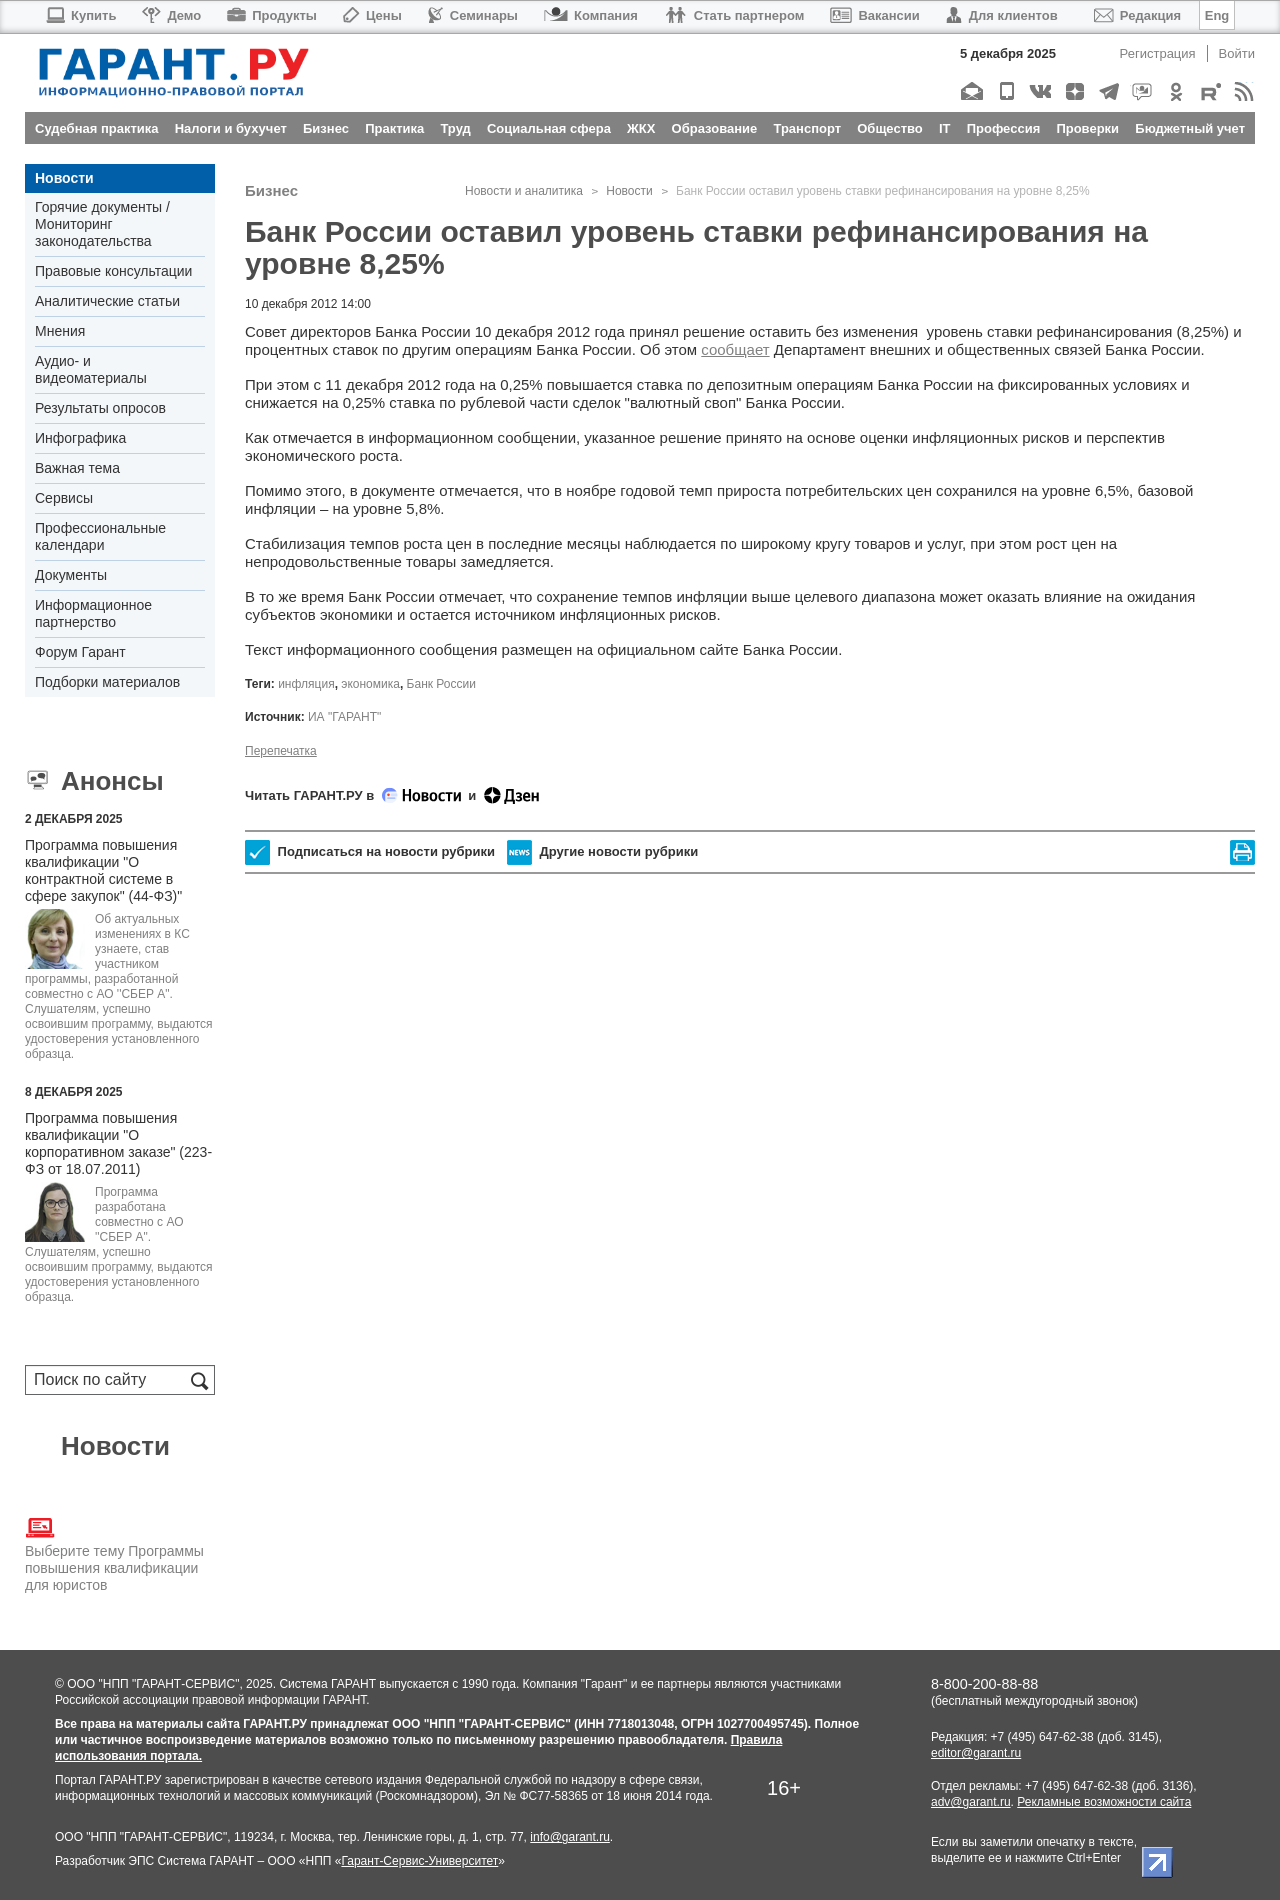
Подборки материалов (107, 682)
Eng (1217, 15)
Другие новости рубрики (602, 852)
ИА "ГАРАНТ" (344, 717)
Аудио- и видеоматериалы (91, 369)
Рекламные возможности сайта (1104, 1802)
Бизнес (271, 190)
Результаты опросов (100, 408)
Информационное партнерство (93, 613)
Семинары (473, 15)
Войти (1237, 53)
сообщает (735, 349)
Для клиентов (1002, 15)
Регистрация (1158, 53)
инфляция (306, 684)
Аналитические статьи (107, 301)
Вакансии (874, 15)
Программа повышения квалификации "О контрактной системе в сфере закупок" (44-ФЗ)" (103, 870)
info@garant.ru (570, 1837)
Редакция (1137, 15)
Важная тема (77, 468)
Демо (171, 15)
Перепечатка (281, 751)
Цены (372, 15)
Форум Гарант (80, 652)
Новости (64, 178)
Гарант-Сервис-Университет (419, 1861)
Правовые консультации (113, 271)
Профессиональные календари (100, 536)
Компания (591, 15)
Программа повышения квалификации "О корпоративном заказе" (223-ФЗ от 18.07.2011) (118, 1143)
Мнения (60, 331)
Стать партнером (734, 15)
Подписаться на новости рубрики (370, 852)
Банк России (441, 684)
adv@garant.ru (971, 1802)
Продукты (272, 15)
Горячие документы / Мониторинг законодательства (102, 224)
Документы (71, 575)
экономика (370, 684)
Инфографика (80, 438)
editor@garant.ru (976, 1753)
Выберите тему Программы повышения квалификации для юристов (114, 1553)
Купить (80, 15)
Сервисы (64, 498)
